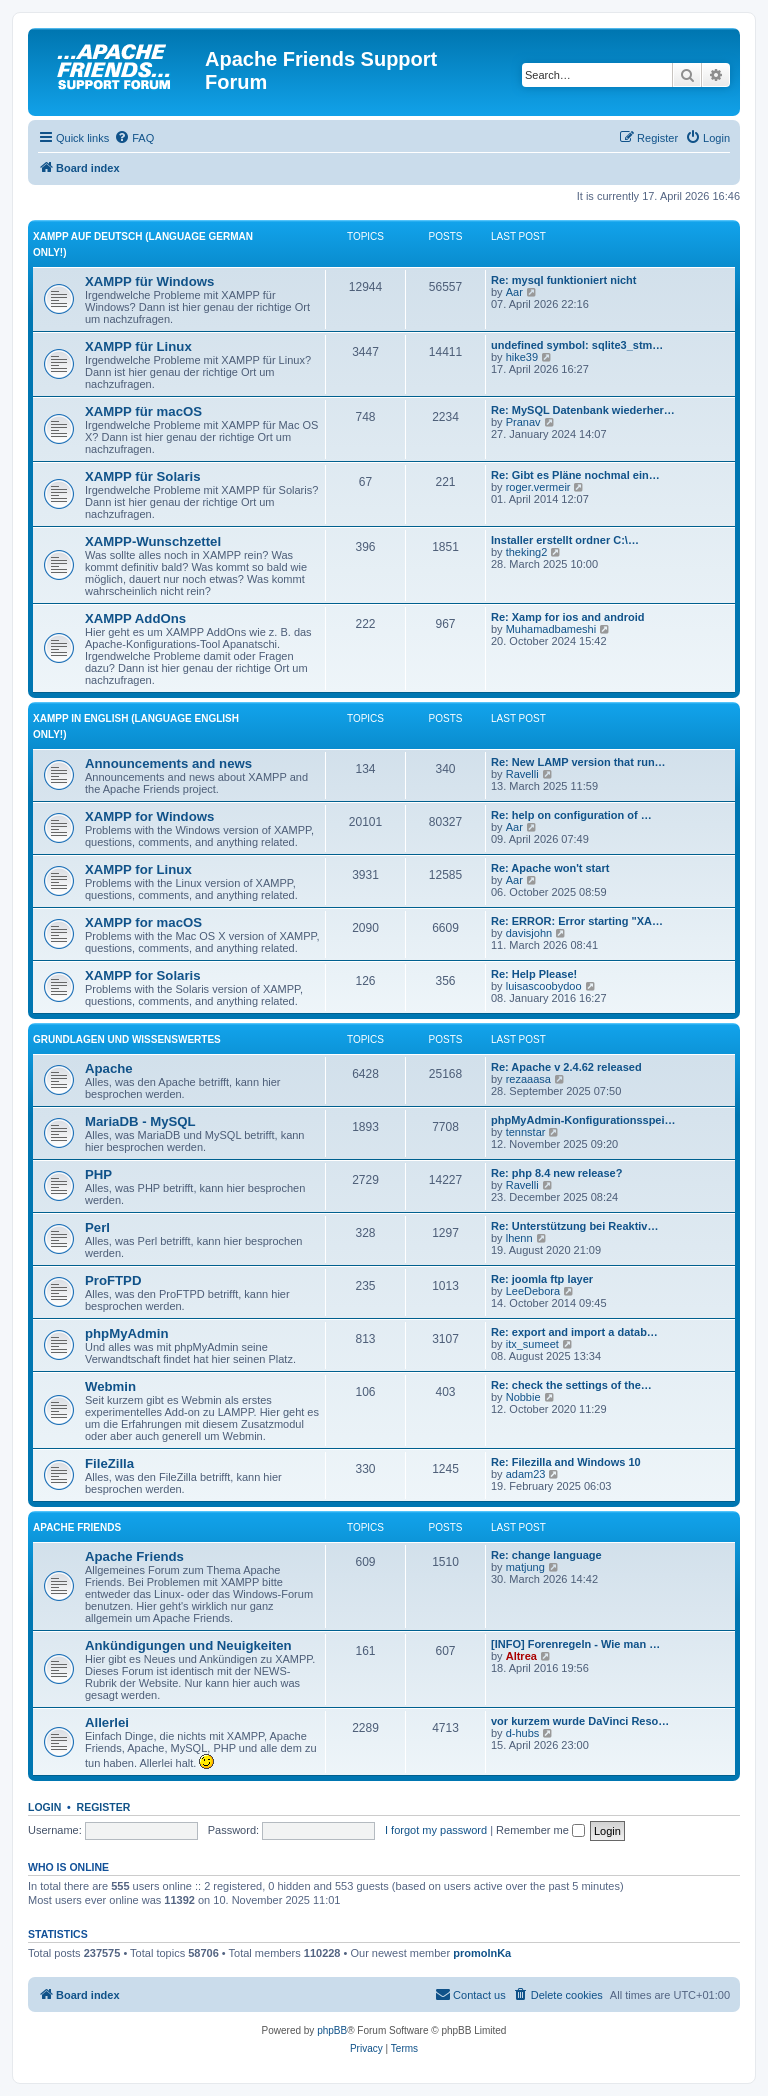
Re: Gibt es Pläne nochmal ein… (575, 475)
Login (44, 1807)
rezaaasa (528, 1079)
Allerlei (107, 1722)
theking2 (527, 552)
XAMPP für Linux (138, 346)
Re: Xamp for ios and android (567, 617)
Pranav (523, 422)
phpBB (332, 2030)
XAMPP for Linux (138, 869)
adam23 (526, 1474)
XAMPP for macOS (143, 922)
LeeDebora (533, 1291)
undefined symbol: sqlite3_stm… (577, 345)
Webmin (110, 1386)
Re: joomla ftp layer (542, 1279)
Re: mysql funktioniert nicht (563, 280)
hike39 (522, 357)
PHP (98, 1174)
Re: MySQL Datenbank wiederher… (583, 410)
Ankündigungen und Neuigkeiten (188, 1645)
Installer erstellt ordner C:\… (565, 540)
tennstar (526, 1132)
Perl (97, 1227)
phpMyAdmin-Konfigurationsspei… (583, 1120)
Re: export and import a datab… (574, 1332)
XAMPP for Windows (149, 816)
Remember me (540, 1830)
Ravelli (522, 774)
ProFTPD (113, 1280)
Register (104, 1807)
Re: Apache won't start (550, 868)
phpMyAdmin (127, 1333)
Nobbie (523, 1397)
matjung (525, 1567)
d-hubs (523, 1733)
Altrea (521, 1656)
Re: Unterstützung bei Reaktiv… (574, 1226)
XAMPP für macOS (143, 411)
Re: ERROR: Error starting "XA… (577, 921)
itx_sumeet (532, 1344)
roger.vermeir (538, 487)
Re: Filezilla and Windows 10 (566, 1462)
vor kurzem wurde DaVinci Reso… (580, 1721)
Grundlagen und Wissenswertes (127, 1039)
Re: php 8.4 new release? (556, 1173)
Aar (514, 292)
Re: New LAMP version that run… (578, 762)
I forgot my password (436, 1830)
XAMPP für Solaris (143, 476)
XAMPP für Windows (149, 281)
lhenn (519, 1238)
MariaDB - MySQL (140, 1121)
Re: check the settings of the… (571, 1385)
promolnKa (482, 1953)
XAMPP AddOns (135, 618)
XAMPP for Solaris (143, 975)
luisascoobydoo (544, 986)
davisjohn (529, 933)
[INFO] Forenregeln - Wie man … (575, 1644)
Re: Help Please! (534, 974)
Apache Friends (77, 1527)
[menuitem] (134, 138)
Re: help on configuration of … (571, 815)
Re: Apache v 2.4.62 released (566, 1067)
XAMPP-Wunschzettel (153, 541)
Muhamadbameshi (551, 629)
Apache (109, 1068)
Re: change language (546, 1555)
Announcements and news (168, 763)
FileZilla (109, 1463)
